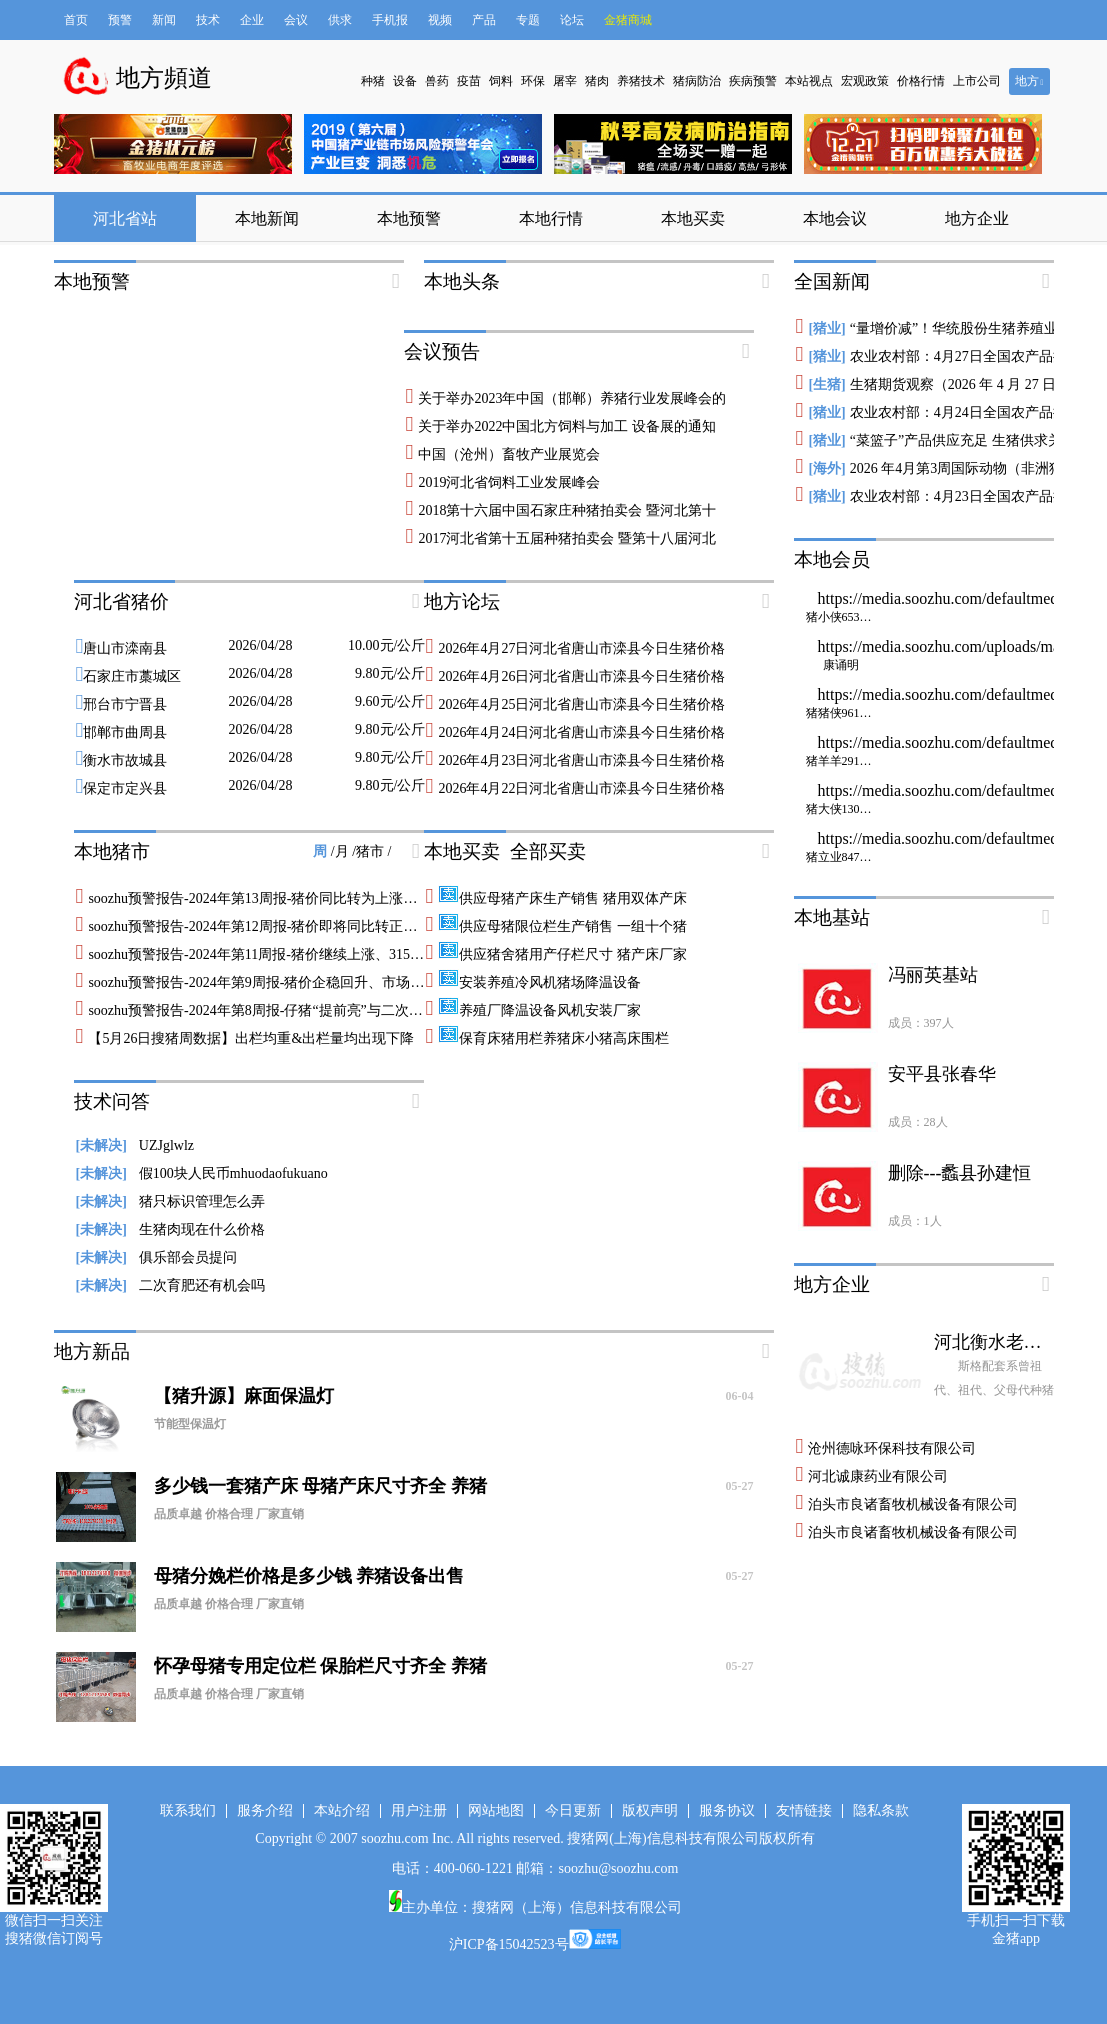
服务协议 (727, 1810)
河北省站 (125, 218)
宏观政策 (865, 81)
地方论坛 (462, 601)
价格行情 (921, 81)
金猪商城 (628, 20)
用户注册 (419, 1810)
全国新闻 (832, 281)
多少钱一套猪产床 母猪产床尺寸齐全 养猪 (454, 1486)
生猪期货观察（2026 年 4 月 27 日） (960, 384)
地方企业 (977, 218)
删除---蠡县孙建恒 (960, 1173)
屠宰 (565, 81)
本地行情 (551, 218)
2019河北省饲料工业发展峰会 (509, 482)
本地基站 (832, 917)
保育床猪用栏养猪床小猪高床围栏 (553, 1038)
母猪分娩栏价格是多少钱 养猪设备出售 (454, 1576)
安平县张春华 (942, 1074)
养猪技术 (641, 81)
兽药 (437, 81)
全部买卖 (548, 851)
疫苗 (469, 81)
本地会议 (835, 218)
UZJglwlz (135, 1145)
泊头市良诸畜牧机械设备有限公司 (913, 1504)
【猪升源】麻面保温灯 (454, 1396)
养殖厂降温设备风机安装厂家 (539, 1010)
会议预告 (442, 351)
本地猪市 (112, 851)
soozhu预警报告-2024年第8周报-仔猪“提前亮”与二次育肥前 (269, 1010)
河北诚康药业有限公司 (878, 1476)
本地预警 (409, 218)
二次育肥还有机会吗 (170, 1285)
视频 (440, 20)
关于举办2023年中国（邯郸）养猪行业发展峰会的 (572, 398)
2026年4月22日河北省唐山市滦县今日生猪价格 (581, 788)
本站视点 (809, 81)
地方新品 (92, 1351)
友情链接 (804, 1810)
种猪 (373, 81)
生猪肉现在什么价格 (170, 1229)
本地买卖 (693, 218)
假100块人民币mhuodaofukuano (202, 1173)
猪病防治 (697, 81)
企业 (252, 20)
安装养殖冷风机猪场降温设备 (539, 982)
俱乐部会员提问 (156, 1257)
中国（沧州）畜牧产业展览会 (509, 454)
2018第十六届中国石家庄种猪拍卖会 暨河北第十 (567, 510)
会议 (296, 20)
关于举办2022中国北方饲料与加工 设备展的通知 (567, 426)
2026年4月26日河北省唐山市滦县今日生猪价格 (581, 676)
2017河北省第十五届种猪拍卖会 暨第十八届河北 (567, 538)
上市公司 (977, 81)
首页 (76, 20)
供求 (340, 20)
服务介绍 (265, 1810)
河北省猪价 (121, 601)
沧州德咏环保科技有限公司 (892, 1448)
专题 (528, 20)
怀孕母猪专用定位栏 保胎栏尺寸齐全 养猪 (454, 1666)
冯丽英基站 (933, 975)
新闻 (164, 20)
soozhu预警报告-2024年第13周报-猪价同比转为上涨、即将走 (273, 898)
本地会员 (832, 559)
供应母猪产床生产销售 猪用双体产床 (562, 898)
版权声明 (650, 1810)
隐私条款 (881, 1810)
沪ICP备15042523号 (509, 1944)
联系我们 (188, 1810)
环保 (533, 81)
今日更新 (573, 1810)
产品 (484, 20)
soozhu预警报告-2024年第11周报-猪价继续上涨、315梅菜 (262, 954)
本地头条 (462, 281)
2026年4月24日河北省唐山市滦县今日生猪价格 (581, 732)
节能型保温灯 (190, 1424)
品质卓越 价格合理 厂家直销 (229, 1514)
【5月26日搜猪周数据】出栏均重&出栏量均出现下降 (251, 1038)
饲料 (501, 81)
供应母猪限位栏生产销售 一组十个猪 (562, 926)
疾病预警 (753, 81)
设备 (405, 81)
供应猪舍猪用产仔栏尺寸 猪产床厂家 (562, 954)
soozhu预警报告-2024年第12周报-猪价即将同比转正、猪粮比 (273, 926)
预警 (120, 20)
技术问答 (112, 1101)
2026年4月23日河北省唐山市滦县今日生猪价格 (581, 760)
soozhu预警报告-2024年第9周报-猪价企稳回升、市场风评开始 (277, 982)
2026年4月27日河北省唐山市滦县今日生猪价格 (581, 648)
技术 (208, 20)
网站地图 (496, 1810)
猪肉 (597, 81)
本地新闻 (267, 218)
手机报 (390, 20)
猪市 (372, 851)
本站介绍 (342, 1810)
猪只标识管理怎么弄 (170, 1201)
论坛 (572, 20)
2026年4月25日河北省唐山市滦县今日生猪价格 (581, 704)
